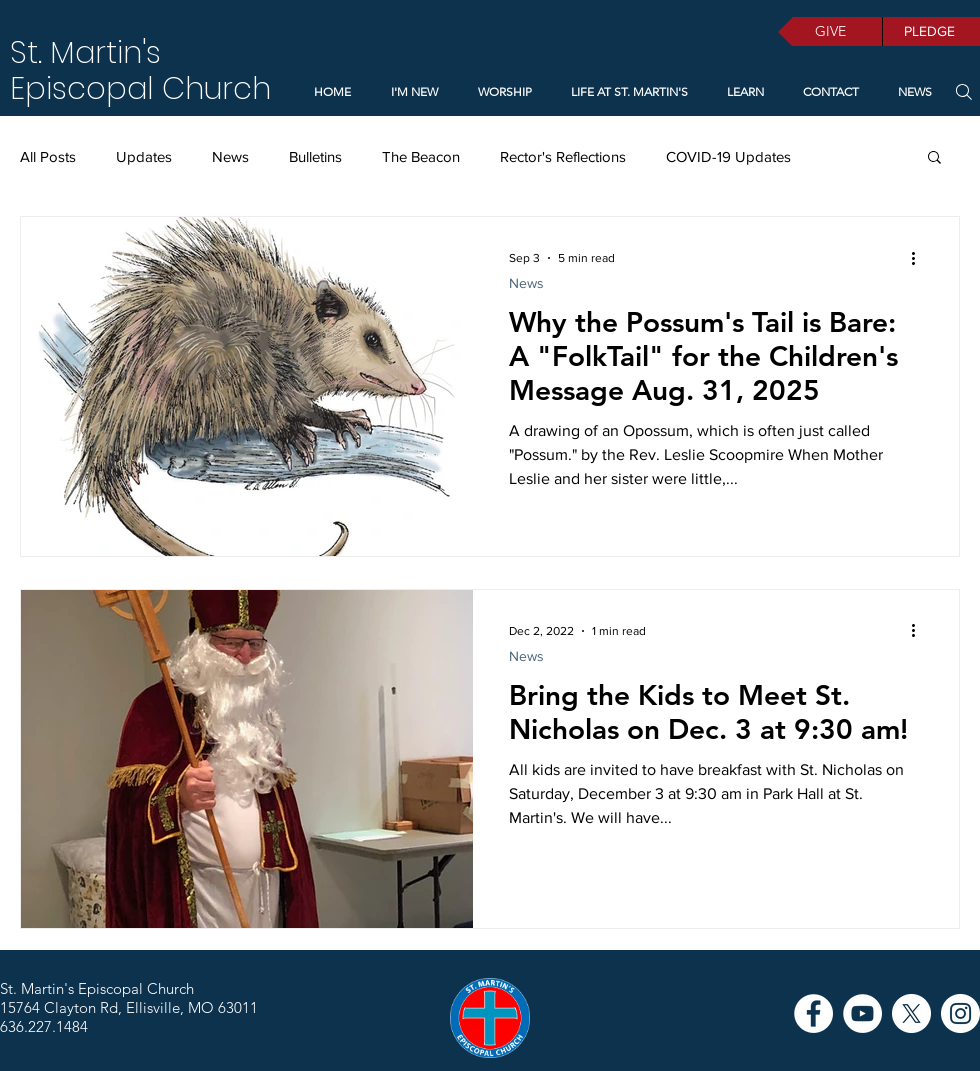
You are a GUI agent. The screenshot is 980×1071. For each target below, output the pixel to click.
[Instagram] (960, 1013)
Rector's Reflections (563, 156)
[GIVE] (830, 31)
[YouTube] (862, 1013)
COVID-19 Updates (728, 156)
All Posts (48, 156)
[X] (911, 1013)
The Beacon (421, 156)
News (230, 156)
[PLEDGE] (931, 31)
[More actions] (920, 258)
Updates (144, 156)
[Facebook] (813, 1013)
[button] (741, 92)
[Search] (963, 91)
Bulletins (315, 156)
